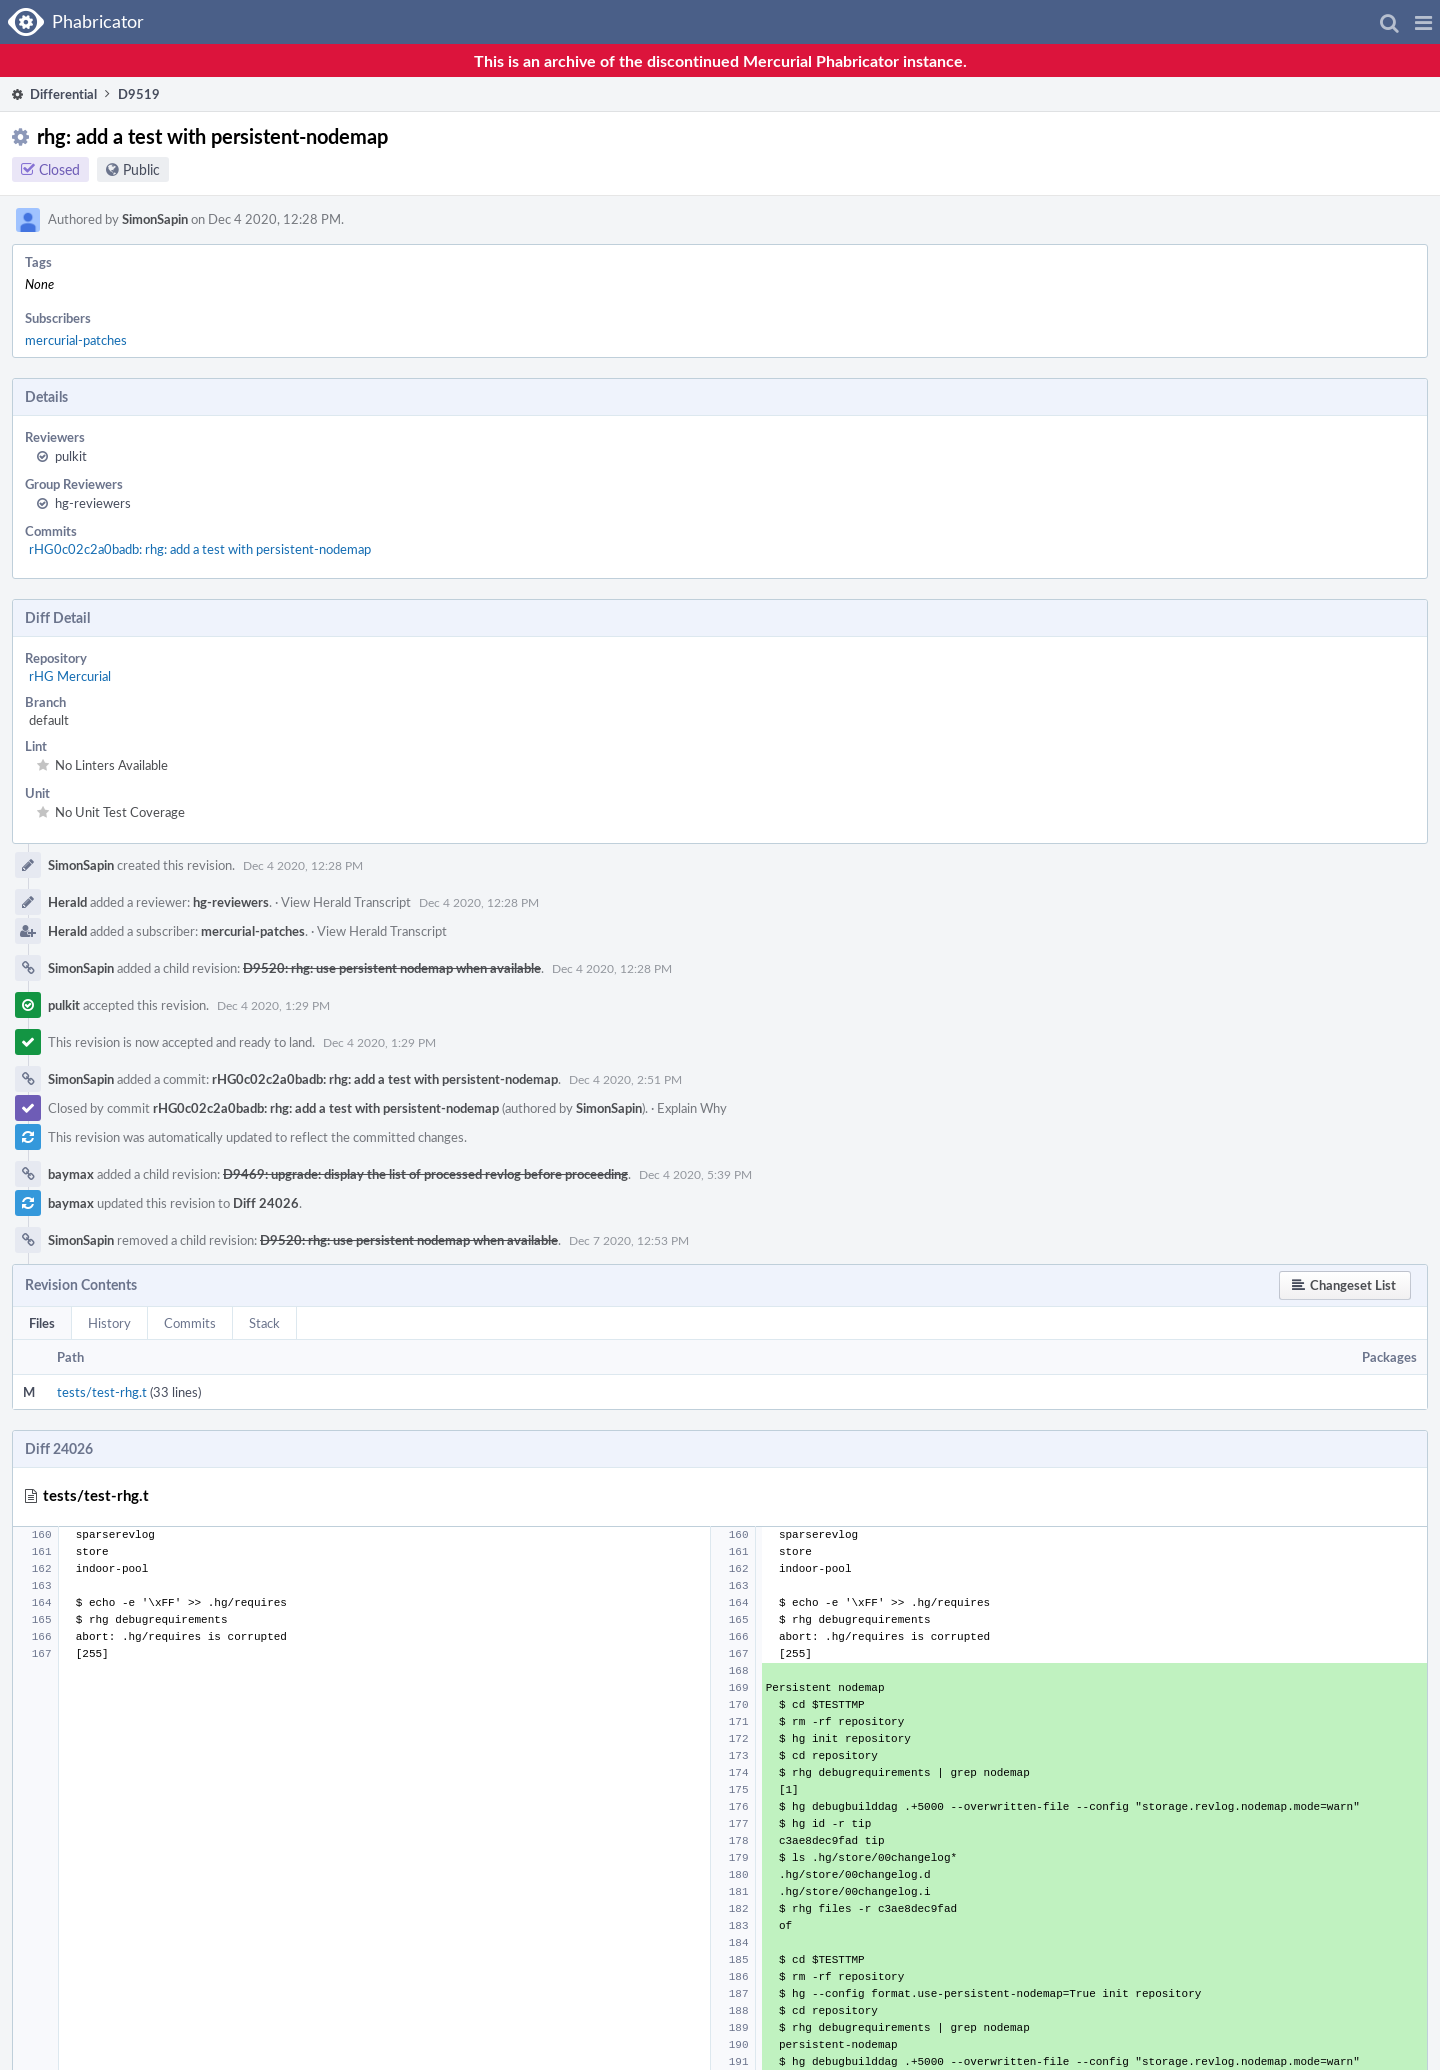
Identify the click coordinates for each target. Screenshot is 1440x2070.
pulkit (71, 456)
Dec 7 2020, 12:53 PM (629, 1240)
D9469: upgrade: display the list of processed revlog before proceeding (425, 1174)
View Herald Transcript (346, 902)
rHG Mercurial (70, 676)
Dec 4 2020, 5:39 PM (695, 1174)
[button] (1423, 22)
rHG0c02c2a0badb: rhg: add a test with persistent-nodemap (200, 549)
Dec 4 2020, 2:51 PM (625, 1079)
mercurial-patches (76, 340)
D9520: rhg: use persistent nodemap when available (392, 968)
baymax (71, 1174)
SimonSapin (155, 219)
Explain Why (692, 1108)
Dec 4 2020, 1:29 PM (273, 1005)
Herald (67, 902)
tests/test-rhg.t (102, 1392)
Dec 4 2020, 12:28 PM (303, 865)
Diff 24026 (266, 1203)
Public (141, 169)
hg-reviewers (93, 503)
